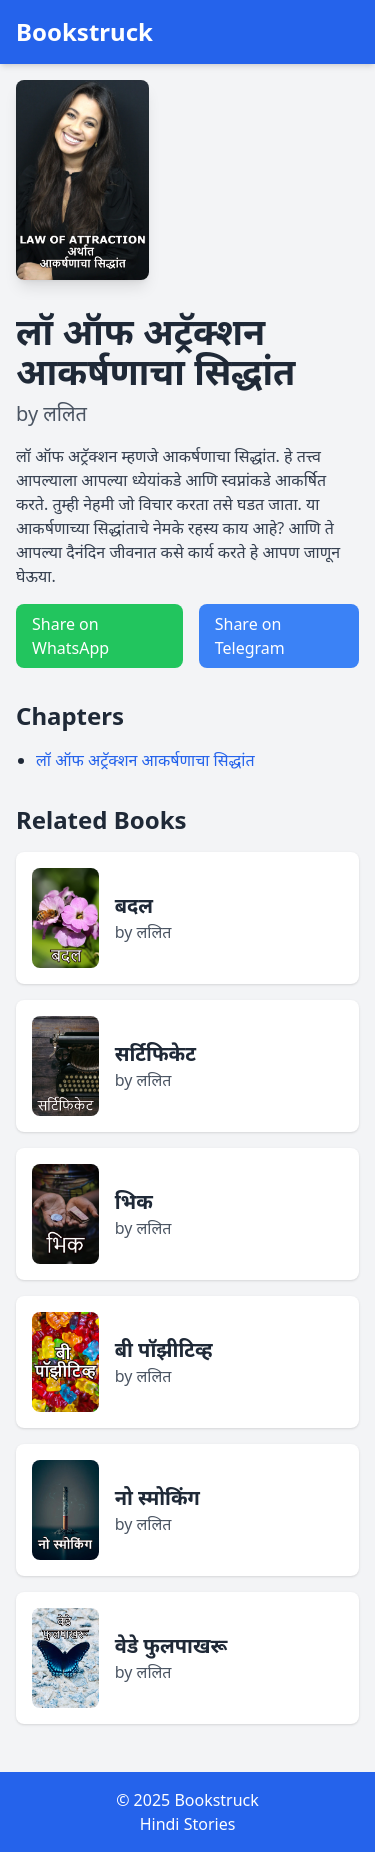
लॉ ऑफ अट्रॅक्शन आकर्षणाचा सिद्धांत (145, 760)
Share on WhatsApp (70, 636)
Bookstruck (84, 32)
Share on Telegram (250, 636)
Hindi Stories (188, 1824)
